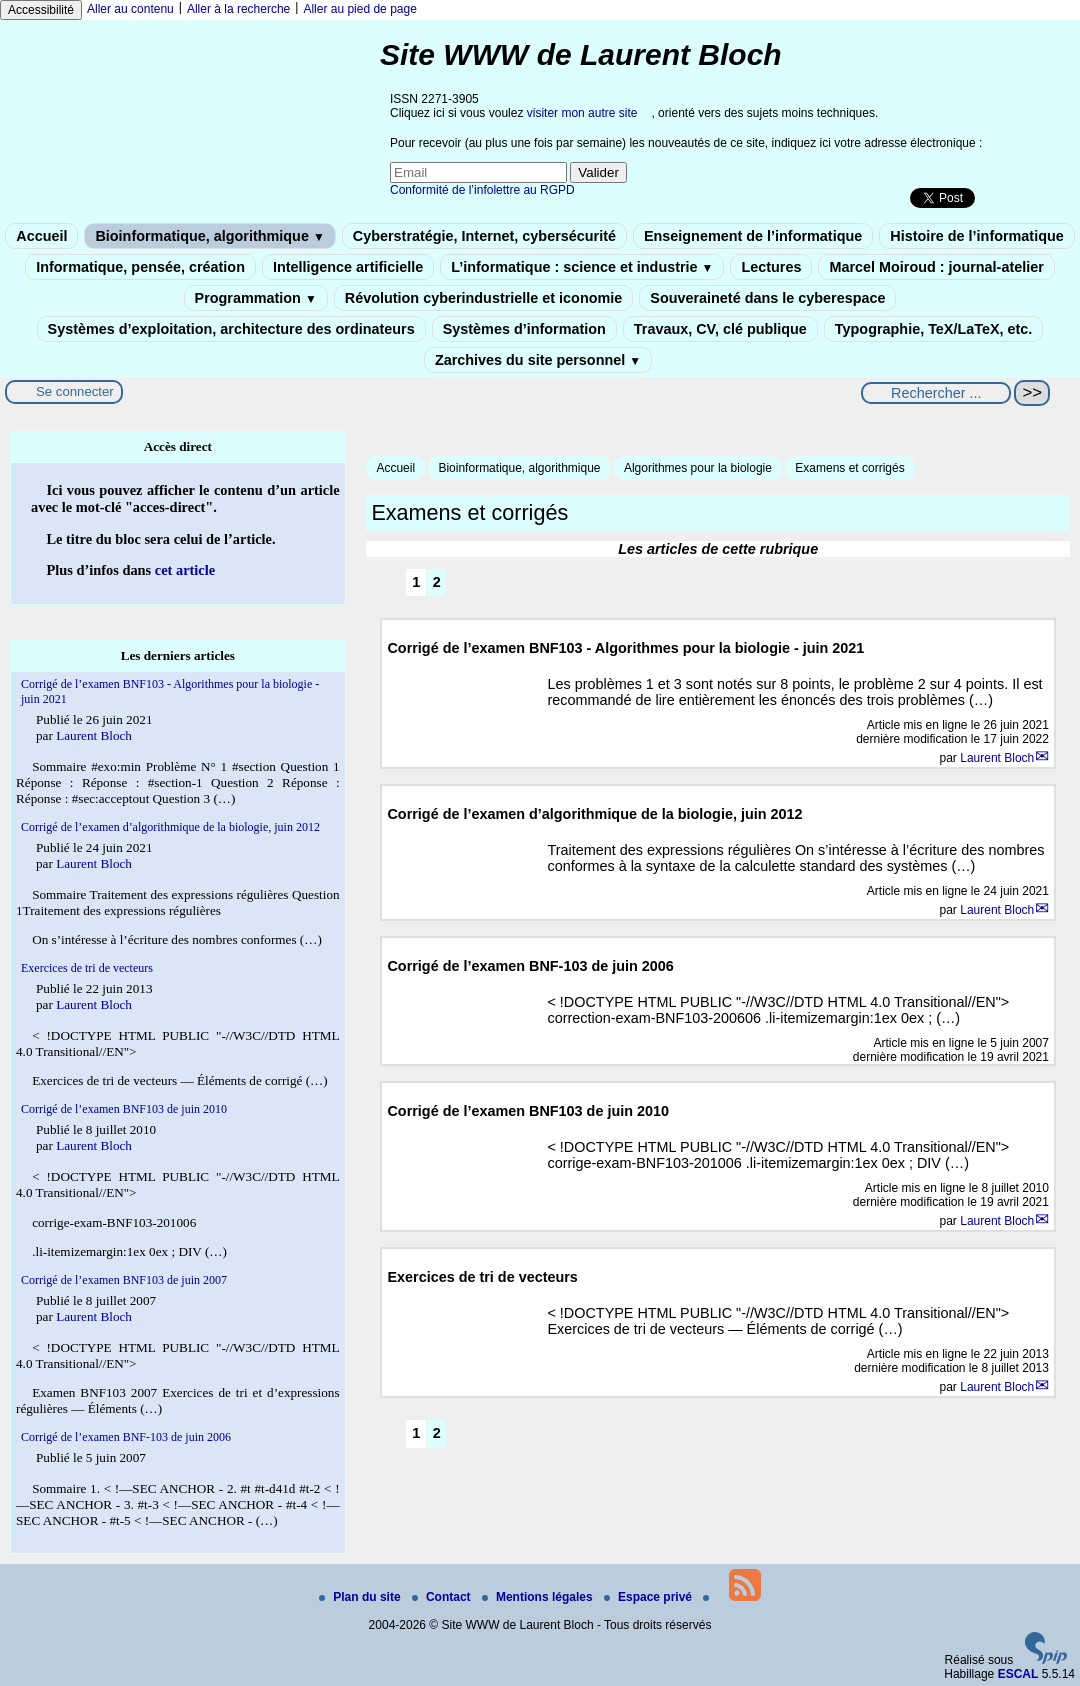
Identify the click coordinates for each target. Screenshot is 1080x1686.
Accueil (41, 236)
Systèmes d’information (524, 329)
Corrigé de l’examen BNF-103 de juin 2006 (126, 1437)
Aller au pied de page (359, 9)
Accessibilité (41, 10)
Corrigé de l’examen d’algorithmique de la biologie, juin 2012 (170, 827)
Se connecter (75, 391)
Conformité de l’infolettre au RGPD (482, 190)
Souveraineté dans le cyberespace (767, 298)
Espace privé (649, 1597)
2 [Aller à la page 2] (437, 582)
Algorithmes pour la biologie (698, 468)
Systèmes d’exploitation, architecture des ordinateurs (231, 329)
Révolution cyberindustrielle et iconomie (483, 298)
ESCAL (1018, 1674)
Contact (443, 1597)
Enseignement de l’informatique (753, 236)
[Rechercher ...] (936, 393)
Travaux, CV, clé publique (720, 329)
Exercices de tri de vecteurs (87, 968)
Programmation (256, 298)
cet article (185, 570)
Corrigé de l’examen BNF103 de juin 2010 (124, 1109)
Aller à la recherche (238, 9)
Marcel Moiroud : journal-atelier (936, 267)
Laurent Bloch (997, 758)
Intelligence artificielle (348, 267)
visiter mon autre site (582, 113)
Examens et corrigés (849, 468)
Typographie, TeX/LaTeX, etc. (934, 329)
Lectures (771, 267)
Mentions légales (539, 1597)
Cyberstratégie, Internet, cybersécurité (484, 236)
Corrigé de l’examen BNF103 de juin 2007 (124, 1280)
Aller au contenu (130, 9)
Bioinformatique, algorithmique (209, 236)
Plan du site (361, 1597)
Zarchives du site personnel (538, 360)
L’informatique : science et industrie (582, 267)
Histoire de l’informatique (977, 236)
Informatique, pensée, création (140, 267)
